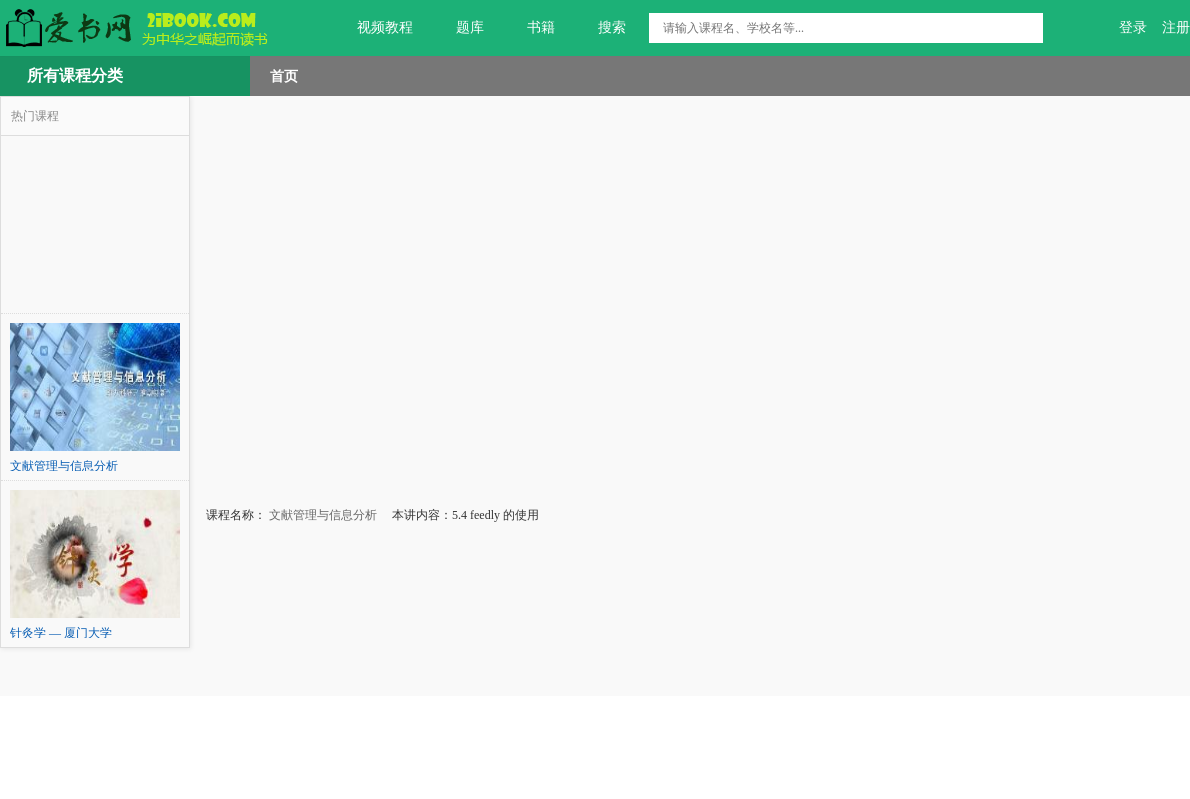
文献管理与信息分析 (321, 515)
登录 (1133, 27)
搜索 (600, 28)
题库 (458, 28)
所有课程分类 (75, 75)
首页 (284, 76)
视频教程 (373, 28)
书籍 (529, 28)
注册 (1176, 27)
